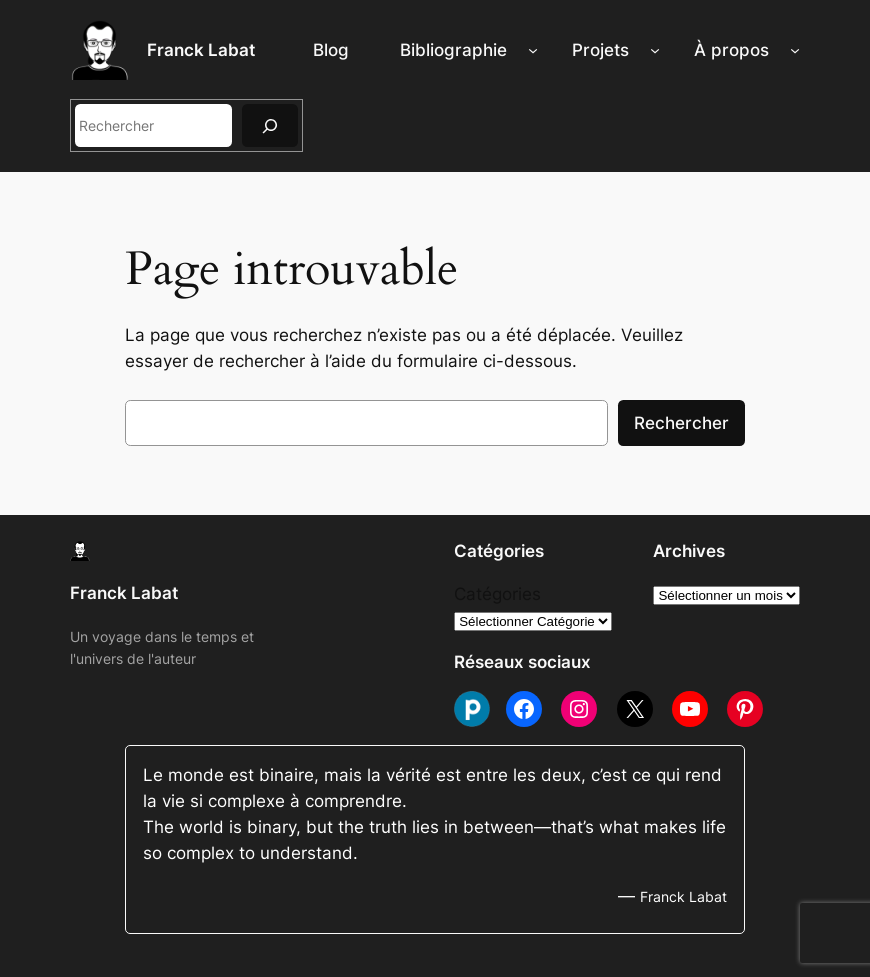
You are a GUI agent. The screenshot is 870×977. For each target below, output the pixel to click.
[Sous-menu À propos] (795, 50)
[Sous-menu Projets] (655, 50)
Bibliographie (453, 50)
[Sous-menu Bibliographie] (533, 50)
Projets (600, 50)
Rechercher (681, 423)
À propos (731, 50)
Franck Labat (201, 50)
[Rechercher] (270, 125)
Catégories (497, 594)
